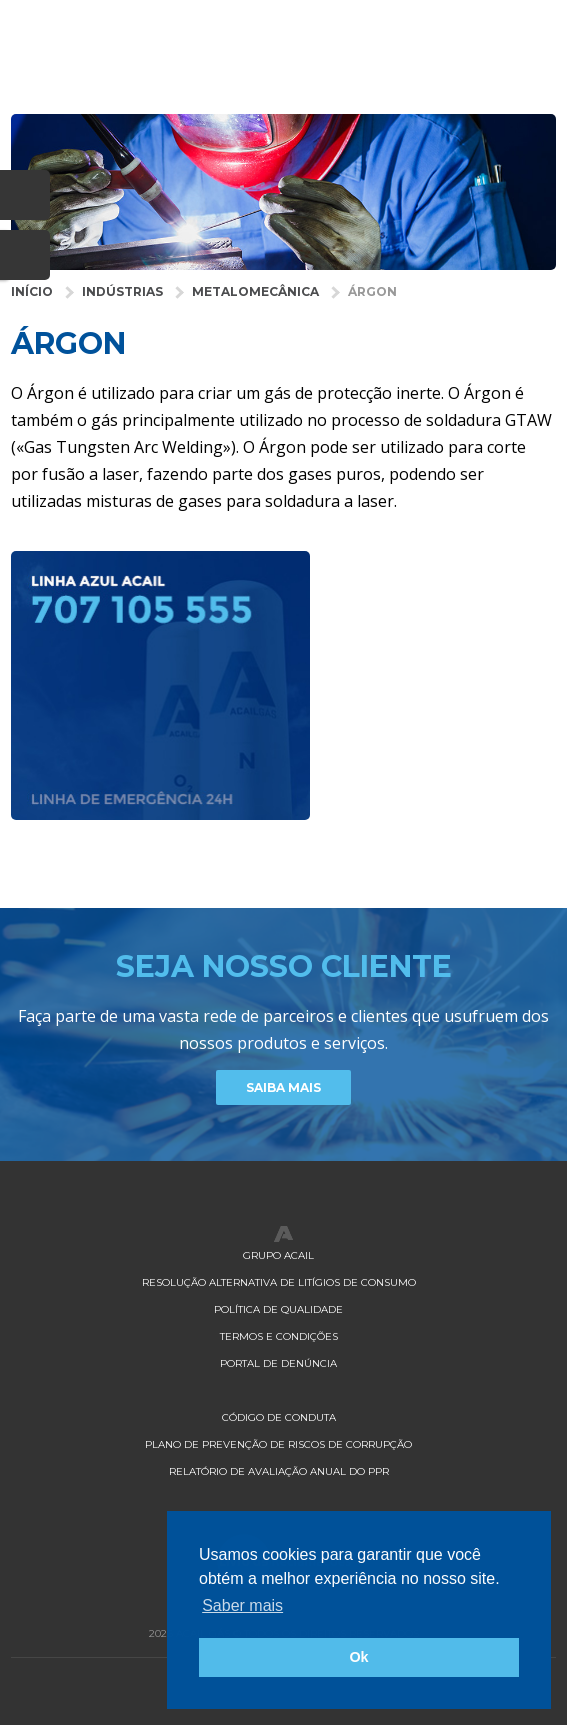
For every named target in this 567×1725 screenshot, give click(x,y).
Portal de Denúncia (278, 1363)
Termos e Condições (279, 1336)
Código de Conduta (279, 1417)
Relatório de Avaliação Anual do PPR (279, 1471)
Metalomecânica (255, 291)
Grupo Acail (278, 1255)
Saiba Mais (283, 1087)
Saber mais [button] (242, 1605)
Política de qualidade (278, 1309)
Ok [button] (358, 1657)
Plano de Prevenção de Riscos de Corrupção (278, 1444)
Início (32, 291)
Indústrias (122, 291)
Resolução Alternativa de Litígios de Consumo (279, 1282)
